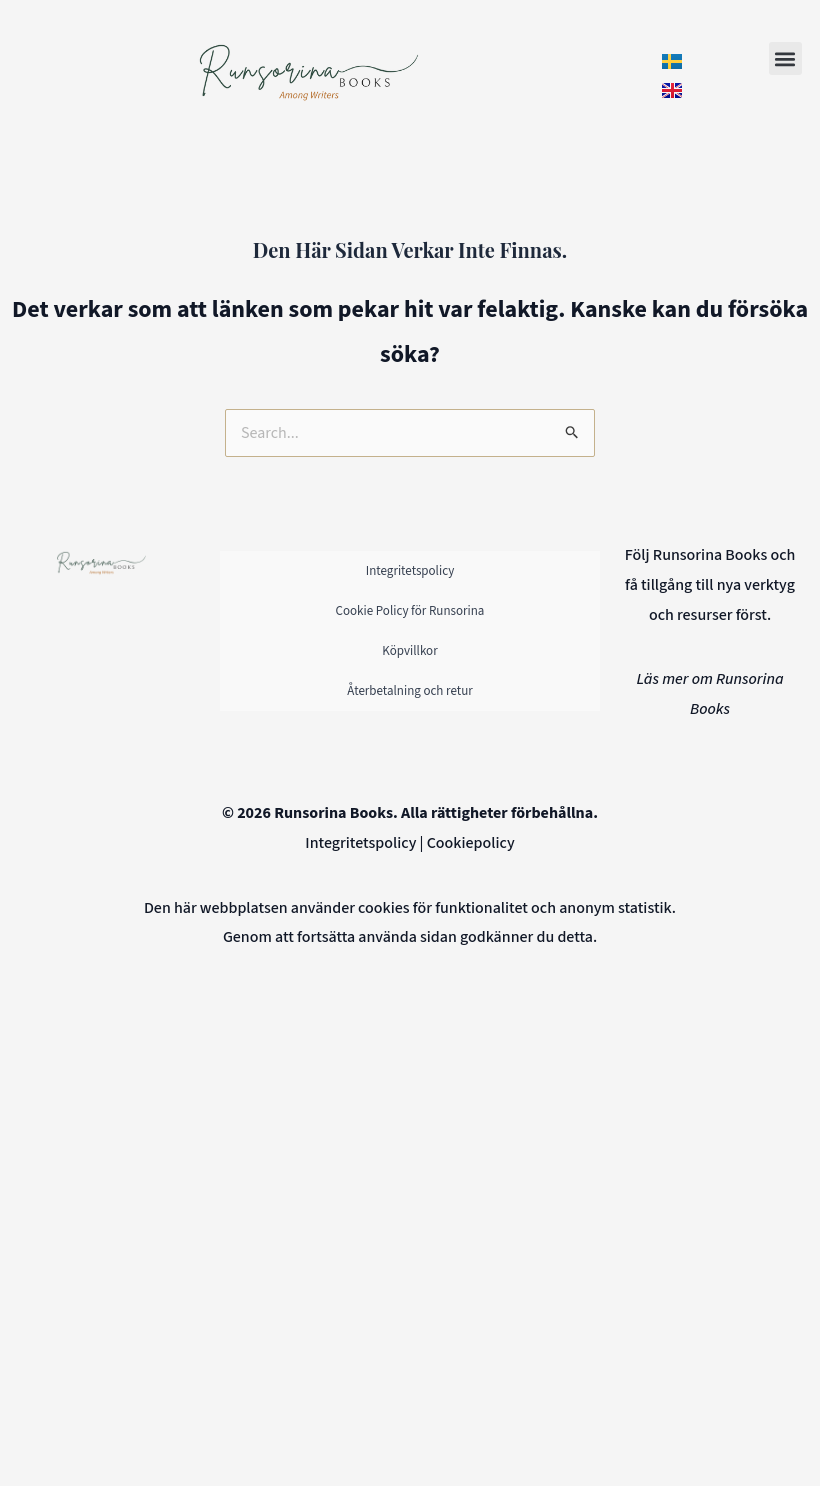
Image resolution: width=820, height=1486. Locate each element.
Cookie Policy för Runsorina (410, 611)
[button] (785, 58)
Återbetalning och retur (409, 691)
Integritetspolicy (410, 571)
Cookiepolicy (471, 843)
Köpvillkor (409, 651)
